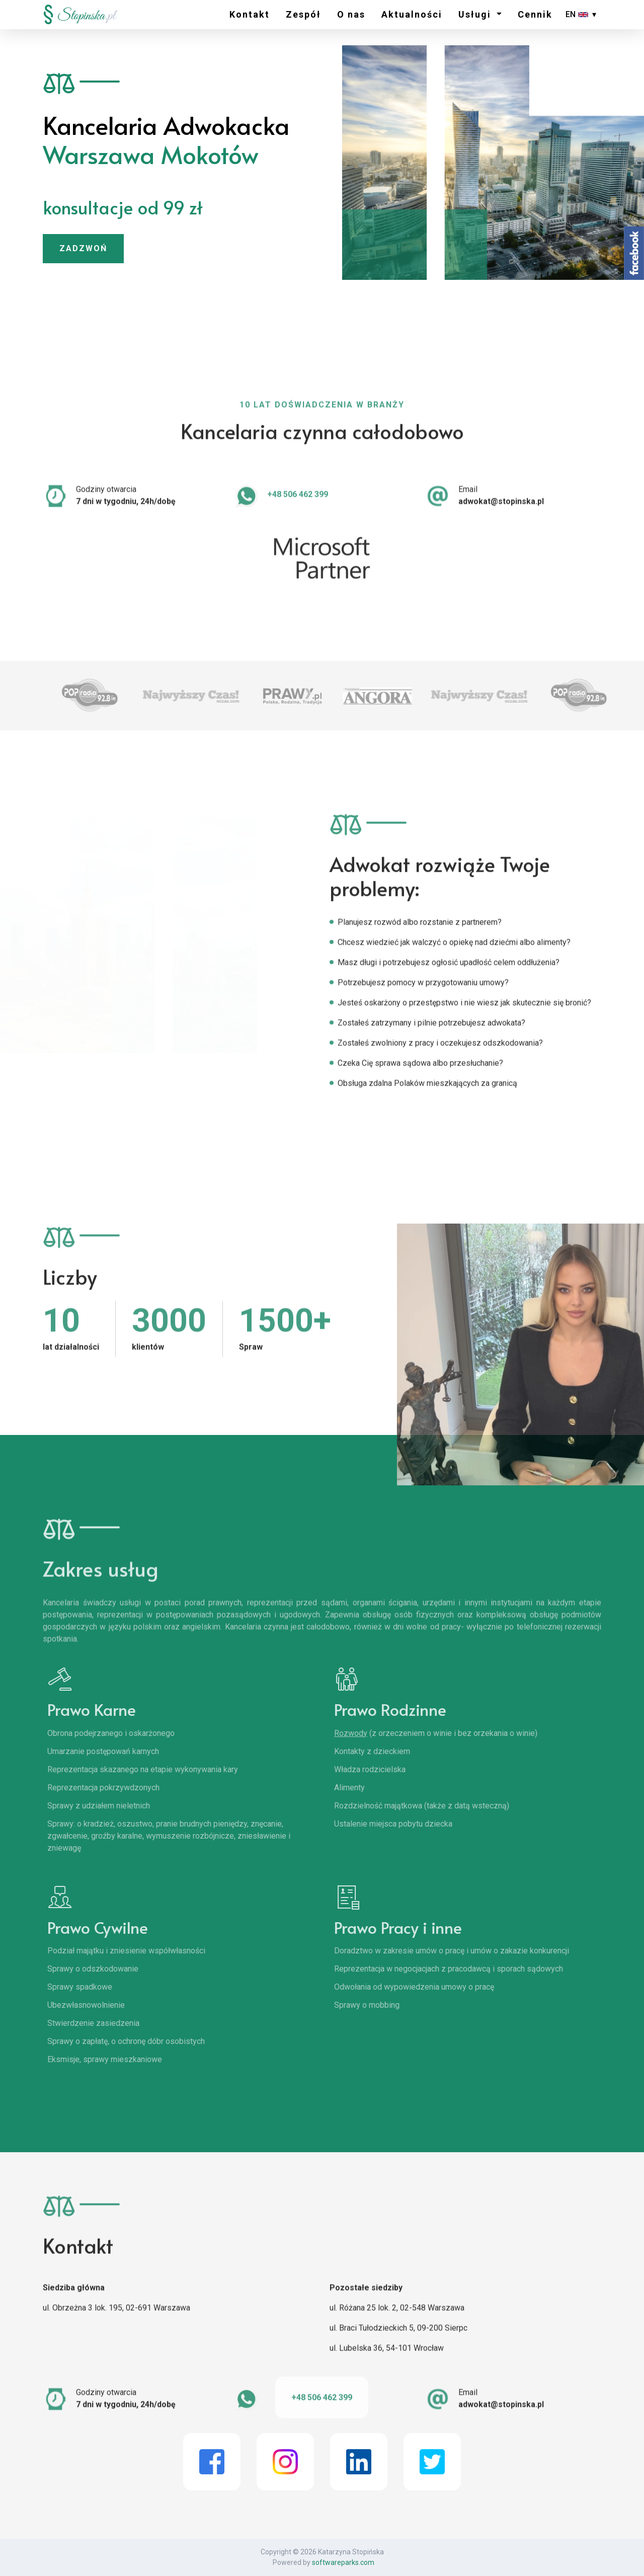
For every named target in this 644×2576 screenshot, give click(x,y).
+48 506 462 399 (297, 505)
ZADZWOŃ (83, 248)
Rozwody (368, 1733)
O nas (351, 14)
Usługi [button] (476, 14)
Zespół (303, 14)
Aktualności (411, 14)
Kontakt (249, 14)
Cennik (535, 14)
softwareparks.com (343, 2562)
